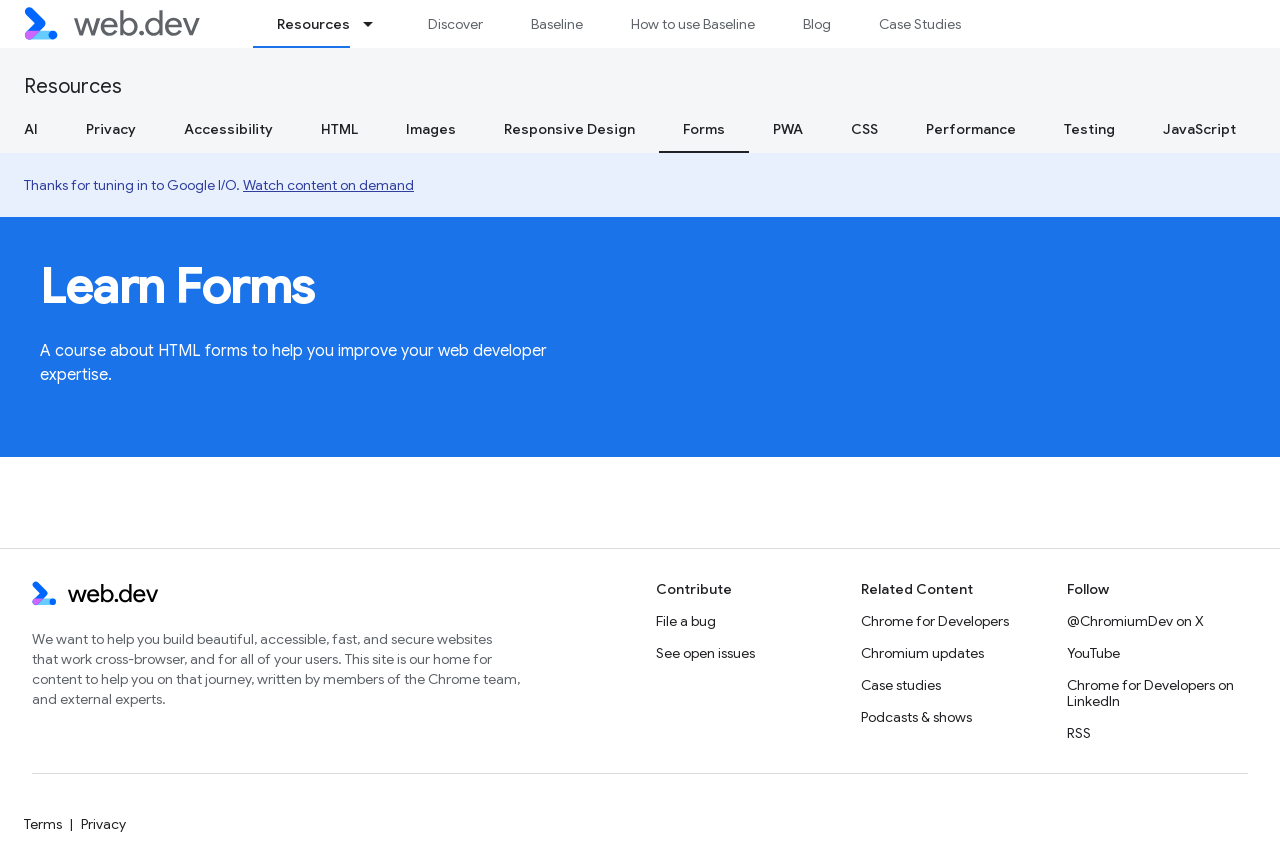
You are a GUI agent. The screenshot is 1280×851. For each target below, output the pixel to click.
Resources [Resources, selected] (313, 24)
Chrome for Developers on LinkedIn (1150, 693)
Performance (971, 129)
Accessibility (228, 129)
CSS (864, 129)
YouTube (1093, 653)
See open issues (705, 653)
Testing (1089, 129)
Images (431, 129)
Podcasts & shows (916, 717)
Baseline (557, 24)
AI (31, 129)
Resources (73, 86)
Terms (43, 824)
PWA (788, 129)
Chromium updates (922, 653)
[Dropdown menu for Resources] (377, 24)
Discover (455, 24)
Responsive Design (569, 129)
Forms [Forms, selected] (704, 129)
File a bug (686, 621)
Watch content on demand (328, 185)
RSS (1079, 733)
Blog (817, 24)
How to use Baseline (693, 24)
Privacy (111, 129)
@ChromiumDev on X (1135, 621)
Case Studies (920, 24)
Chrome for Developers (935, 621)
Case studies (901, 685)
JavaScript (1199, 129)
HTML (339, 129)
